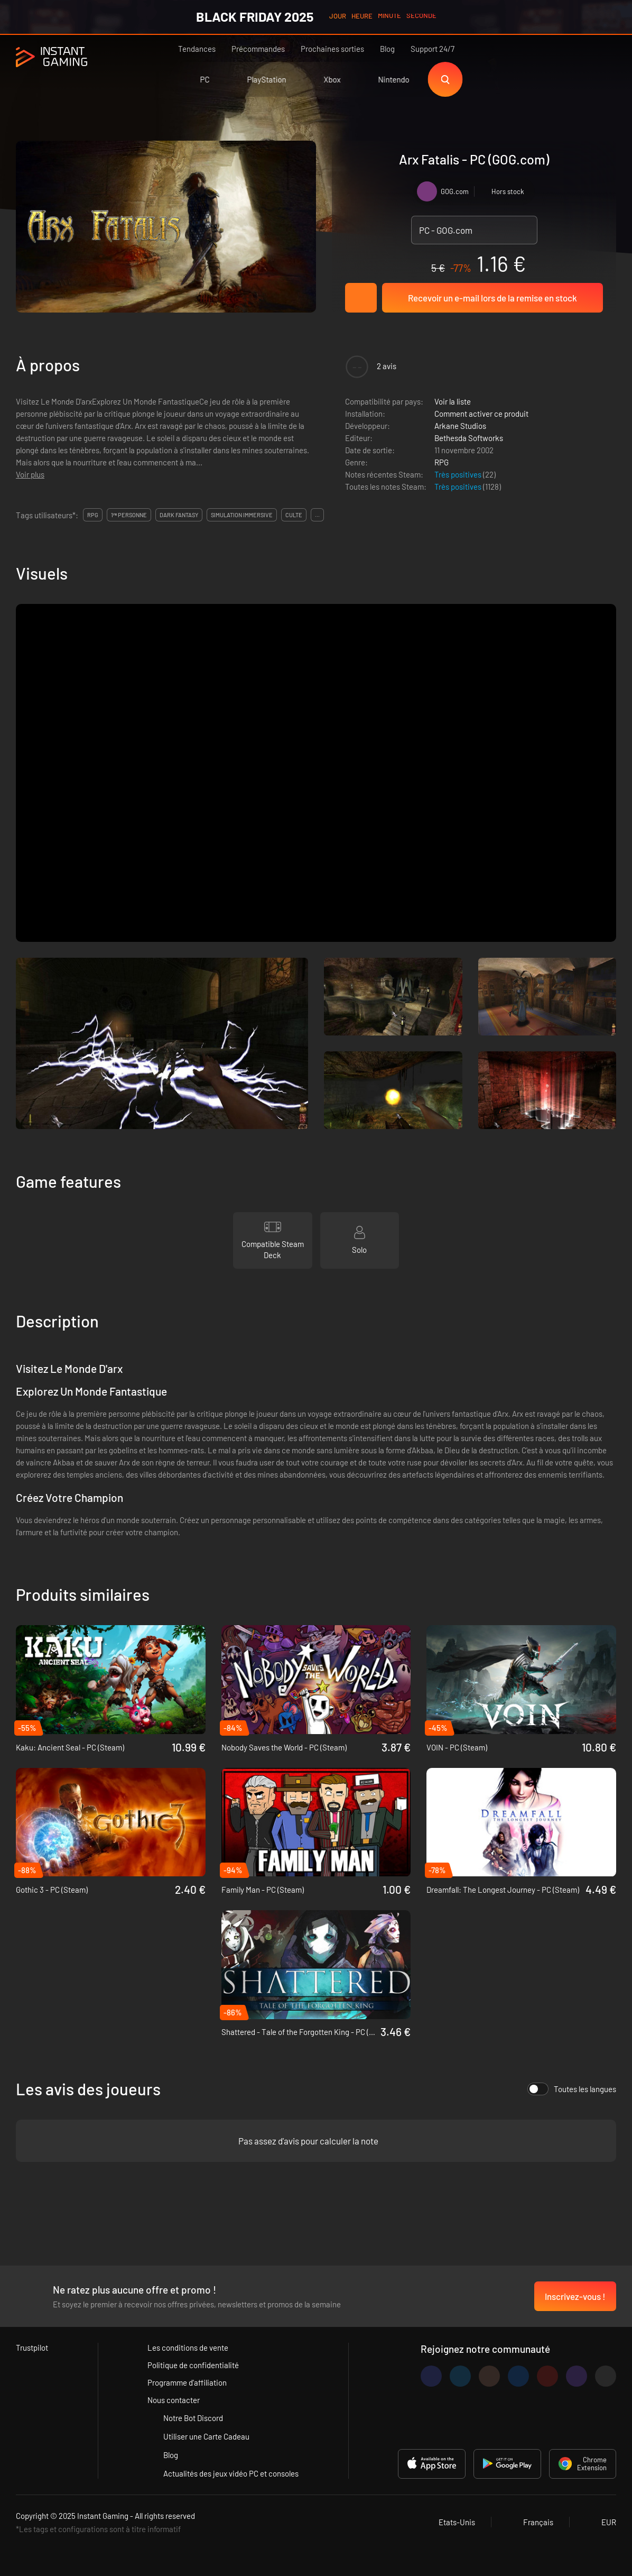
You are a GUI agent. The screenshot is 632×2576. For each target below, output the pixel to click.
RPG (441, 462)
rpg (92, 514)
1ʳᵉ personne (129, 514)
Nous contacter (173, 2400)
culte (293, 514)
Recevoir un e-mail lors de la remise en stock (492, 297)
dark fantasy (179, 514)
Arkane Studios (460, 425)
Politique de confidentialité (193, 2365)
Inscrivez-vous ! (575, 2296)
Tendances (197, 48)
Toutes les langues (571, 2089)
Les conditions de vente (187, 2347)
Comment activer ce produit (481, 413)
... (317, 514)
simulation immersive (242, 514)
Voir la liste (452, 401)
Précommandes (258, 48)
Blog (387, 48)
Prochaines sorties (332, 48)
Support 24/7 (432, 48)
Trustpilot (32, 2347)
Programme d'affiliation (187, 2382)
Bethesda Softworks (468, 438)
